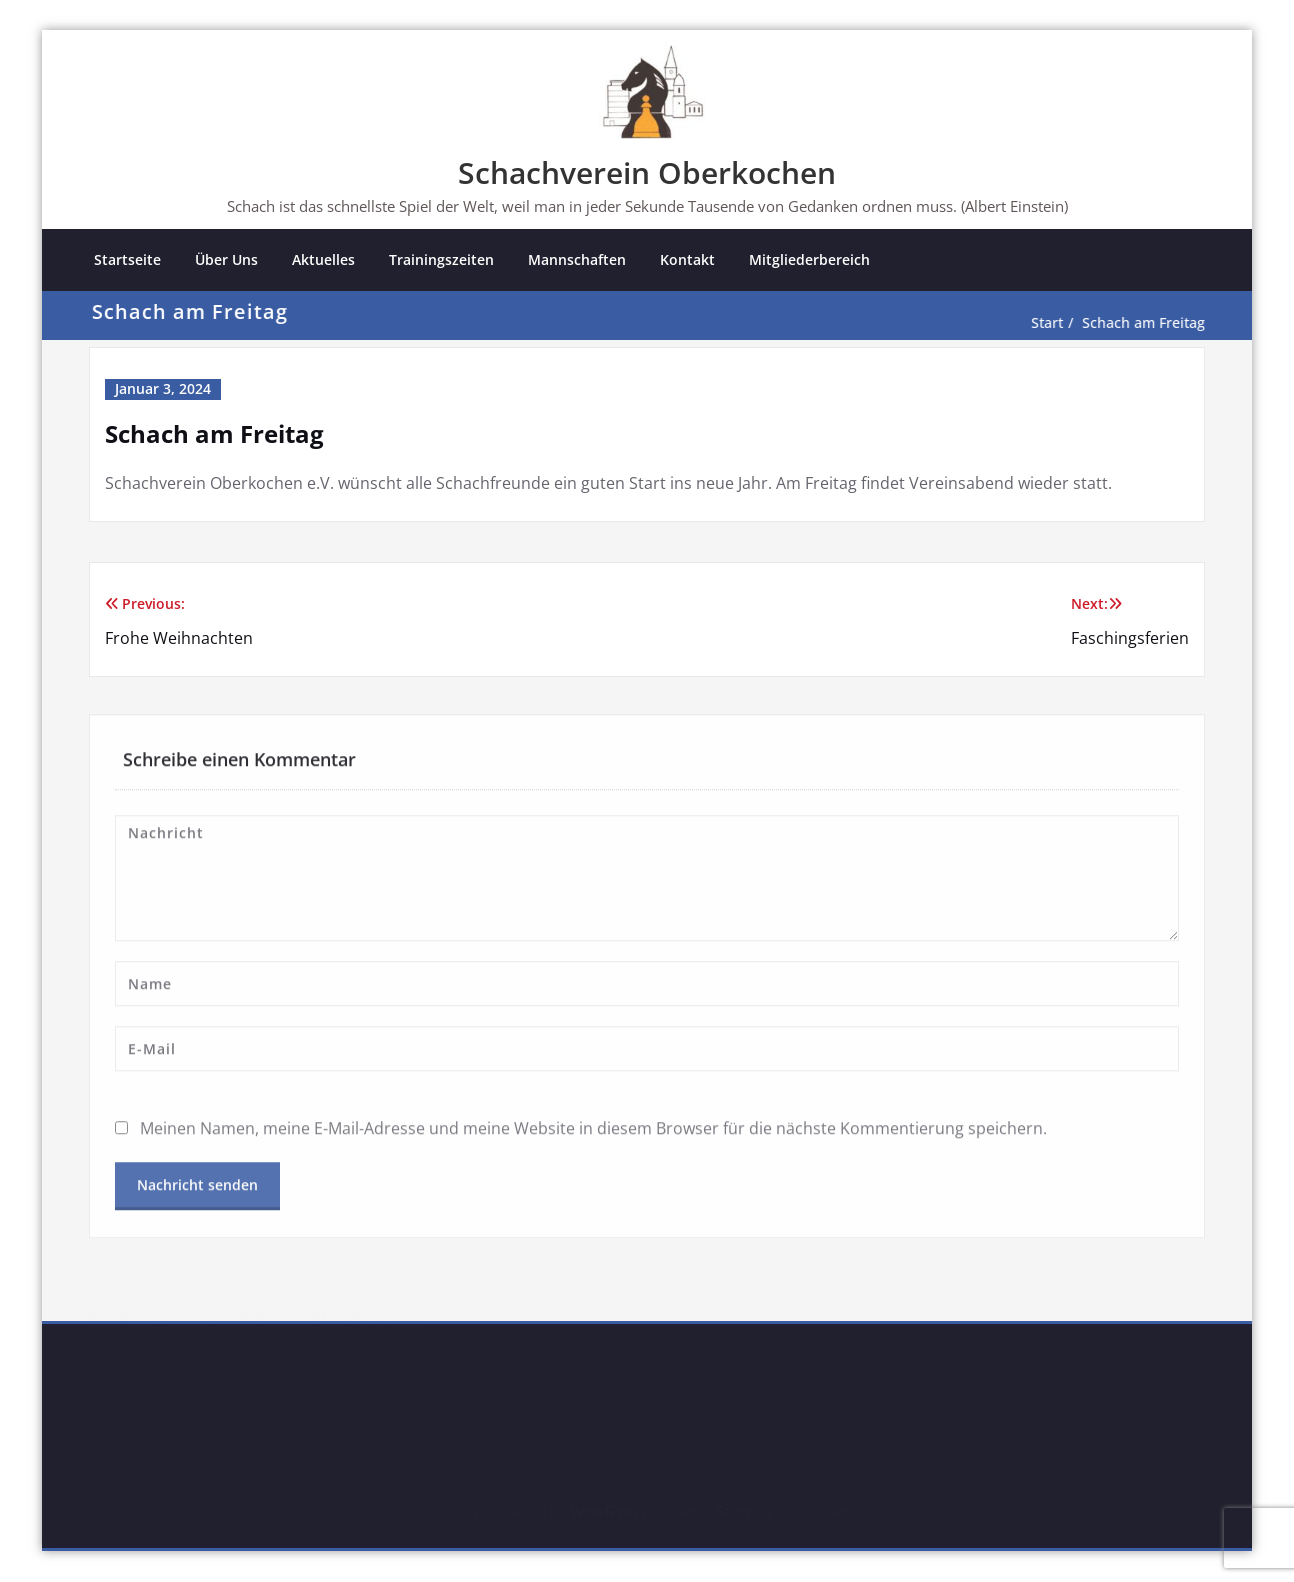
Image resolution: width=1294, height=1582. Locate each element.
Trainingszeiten (441, 259)
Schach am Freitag (1152, 322)
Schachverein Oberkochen (647, 172)
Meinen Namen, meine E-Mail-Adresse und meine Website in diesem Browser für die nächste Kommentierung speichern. (593, 1125)
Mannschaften (577, 259)
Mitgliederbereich (809, 259)
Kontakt (687, 259)
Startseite (127, 259)
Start (1056, 322)
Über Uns (226, 259)
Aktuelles (323, 259)
